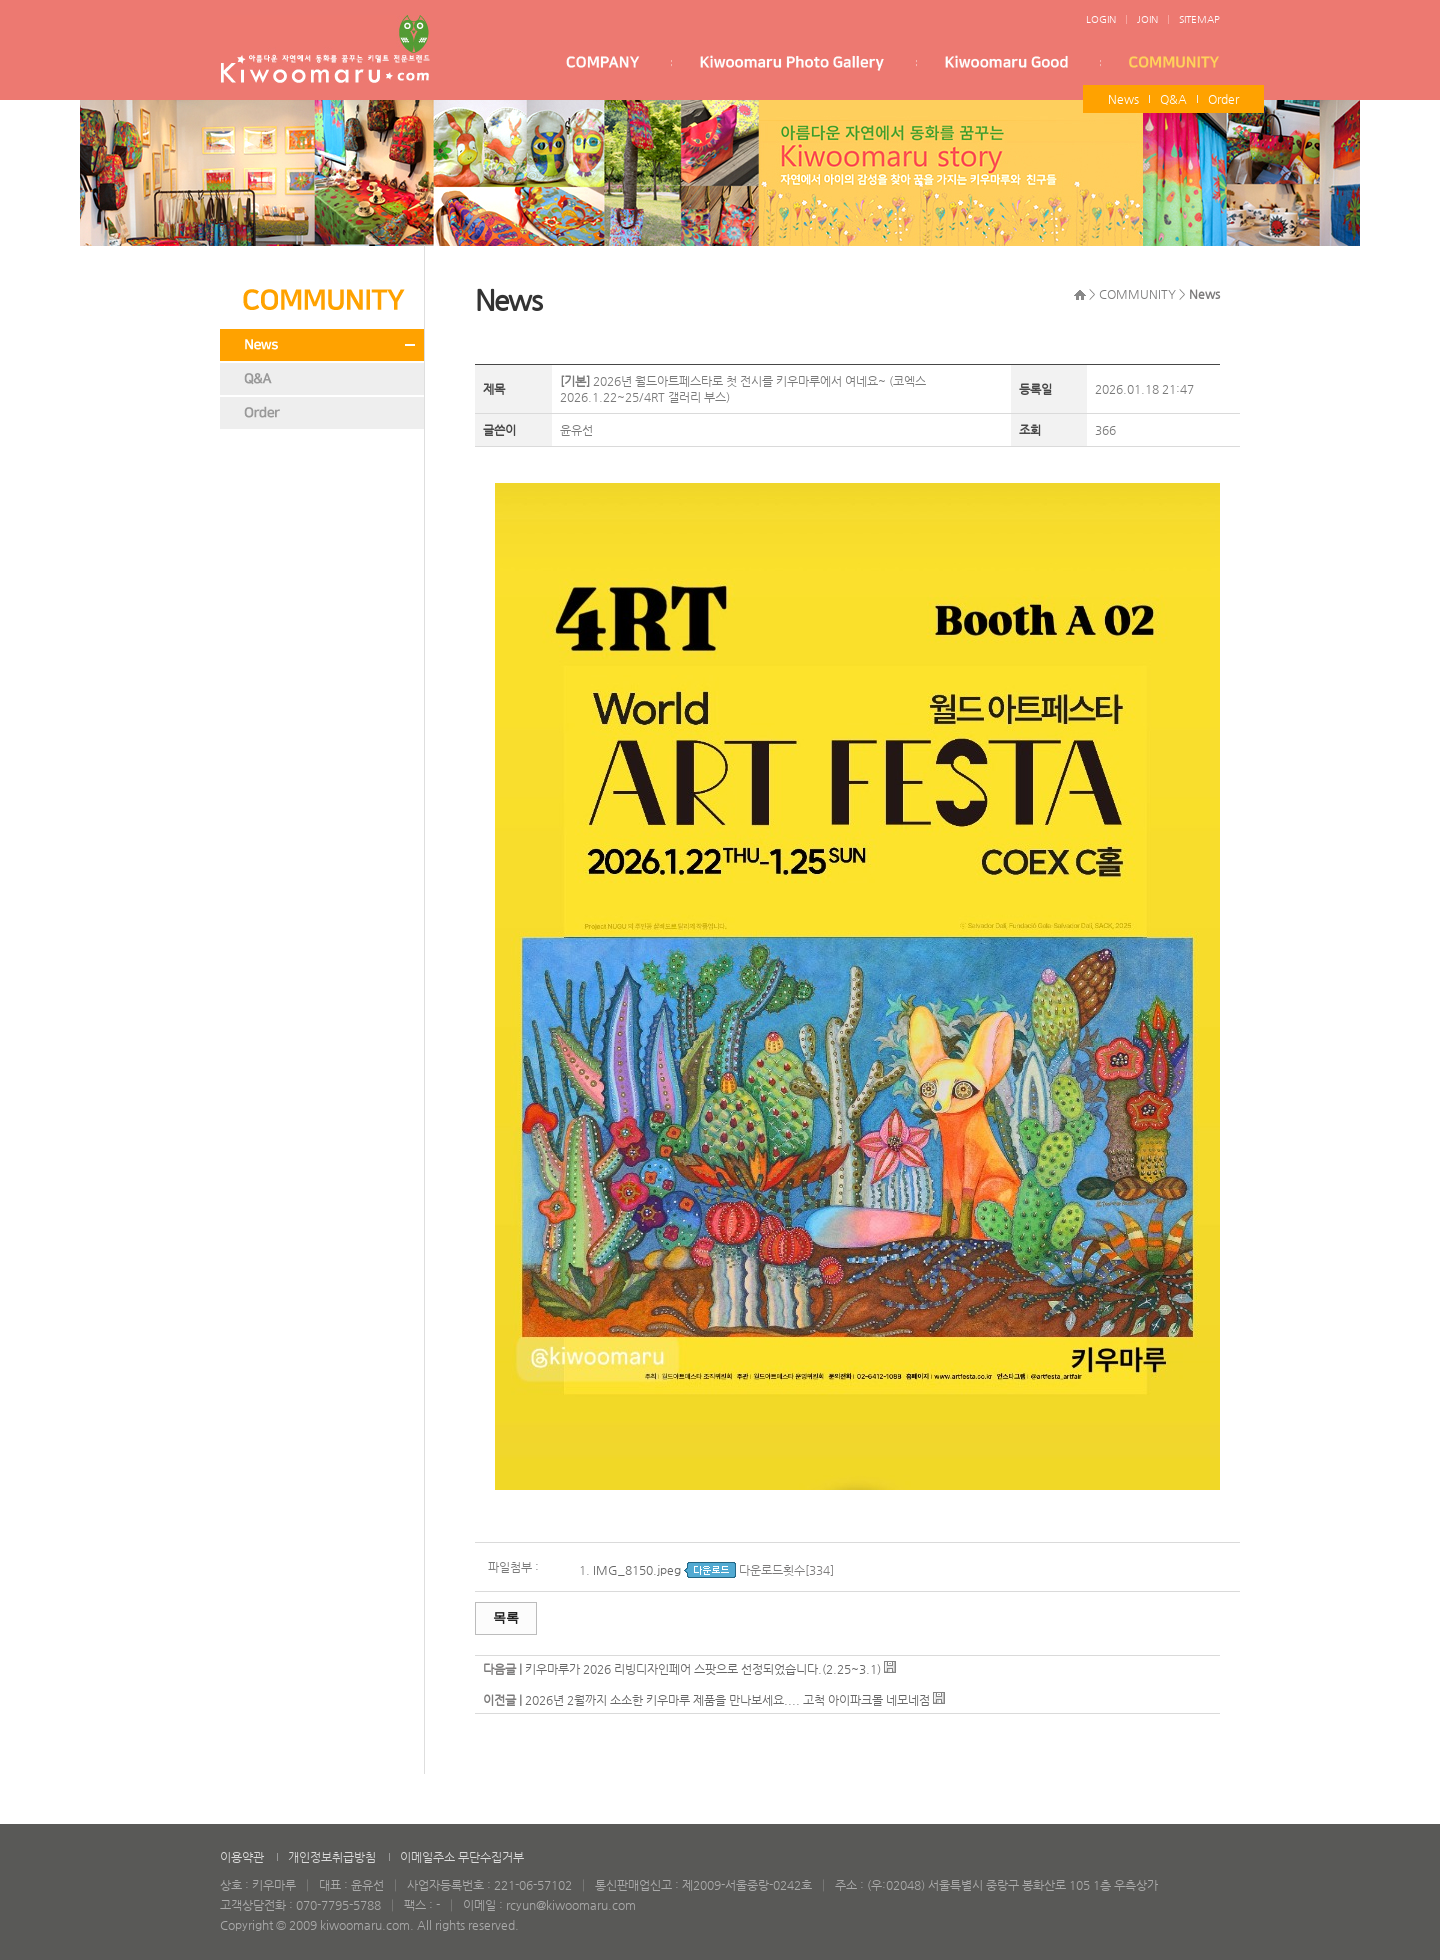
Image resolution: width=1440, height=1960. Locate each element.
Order (1223, 99)
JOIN (1147, 19)
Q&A (1173, 99)
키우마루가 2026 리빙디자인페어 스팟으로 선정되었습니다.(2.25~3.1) (703, 1669)
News (1123, 99)
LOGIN (1101, 19)
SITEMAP (1199, 19)
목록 (506, 1617)
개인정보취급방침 (332, 1857)
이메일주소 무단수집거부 (462, 1857)
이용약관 (242, 1857)
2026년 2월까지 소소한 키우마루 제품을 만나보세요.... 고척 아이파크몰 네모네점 (727, 1700)
